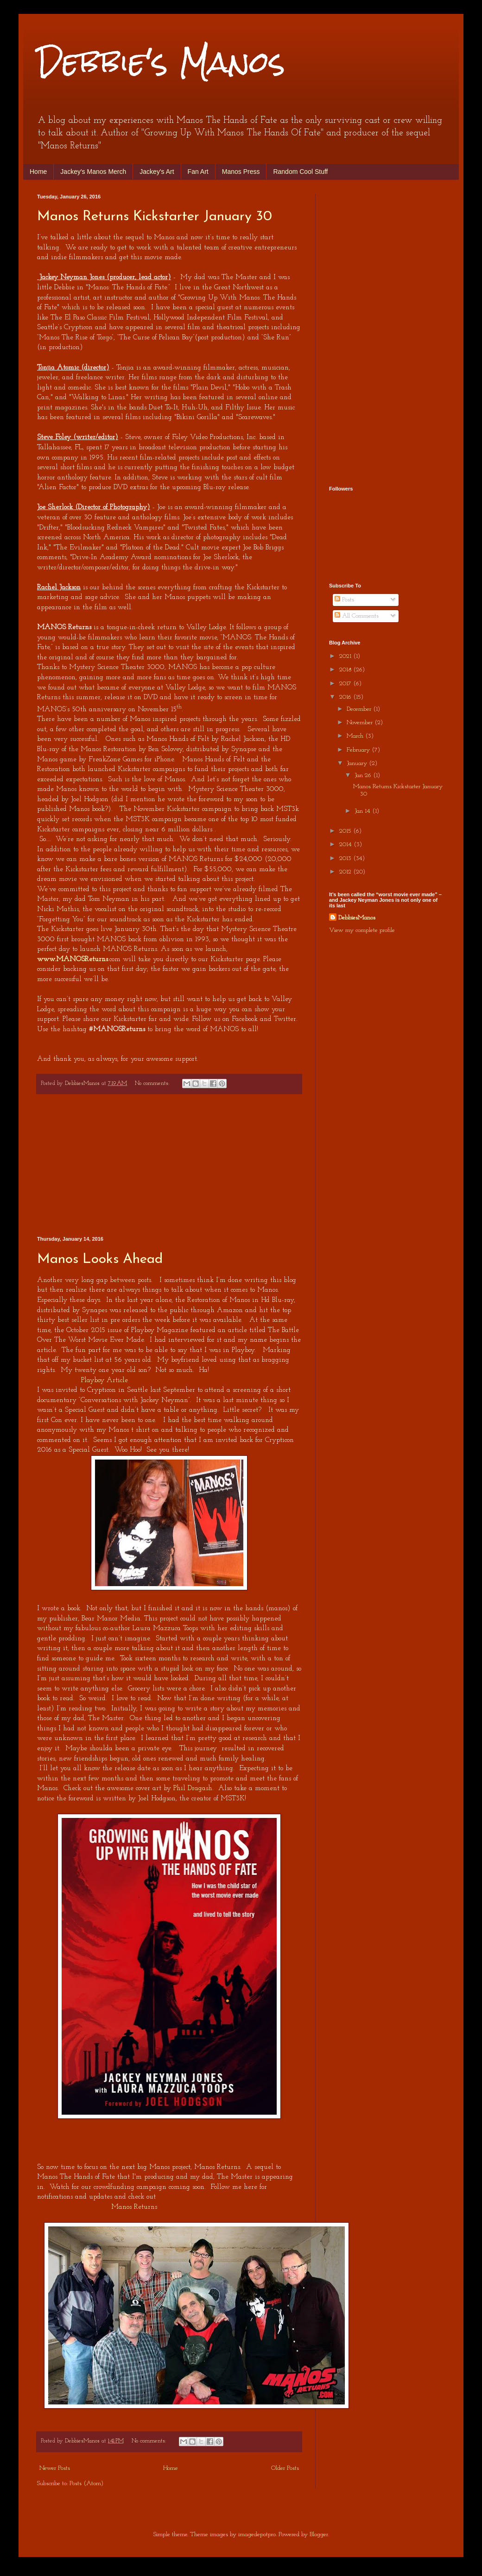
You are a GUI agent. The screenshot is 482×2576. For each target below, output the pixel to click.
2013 (346, 858)
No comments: (153, 1083)
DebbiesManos (356, 917)
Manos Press (241, 171)
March (356, 736)
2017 (346, 683)
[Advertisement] (169, 1165)
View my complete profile (362, 930)
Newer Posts (54, 2468)
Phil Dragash (192, 1788)
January (358, 763)
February (359, 749)
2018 (346, 669)
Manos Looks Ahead (100, 1259)
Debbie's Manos (161, 62)
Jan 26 (364, 775)
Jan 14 (363, 811)
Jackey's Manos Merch (93, 171)
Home (38, 171)
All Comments (357, 615)
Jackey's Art (157, 171)
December (360, 709)
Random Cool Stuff (300, 171)
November (360, 722)
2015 (346, 831)
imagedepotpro (257, 2534)
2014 (346, 844)
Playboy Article (104, 1380)
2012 (346, 871)
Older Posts (285, 2468)
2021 (346, 656)
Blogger (319, 2534)
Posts (344, 599)
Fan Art (198, 171)
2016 (346, 697)
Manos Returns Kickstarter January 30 (154, 217)
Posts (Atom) (86, 2483)
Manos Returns (134, 2207)
